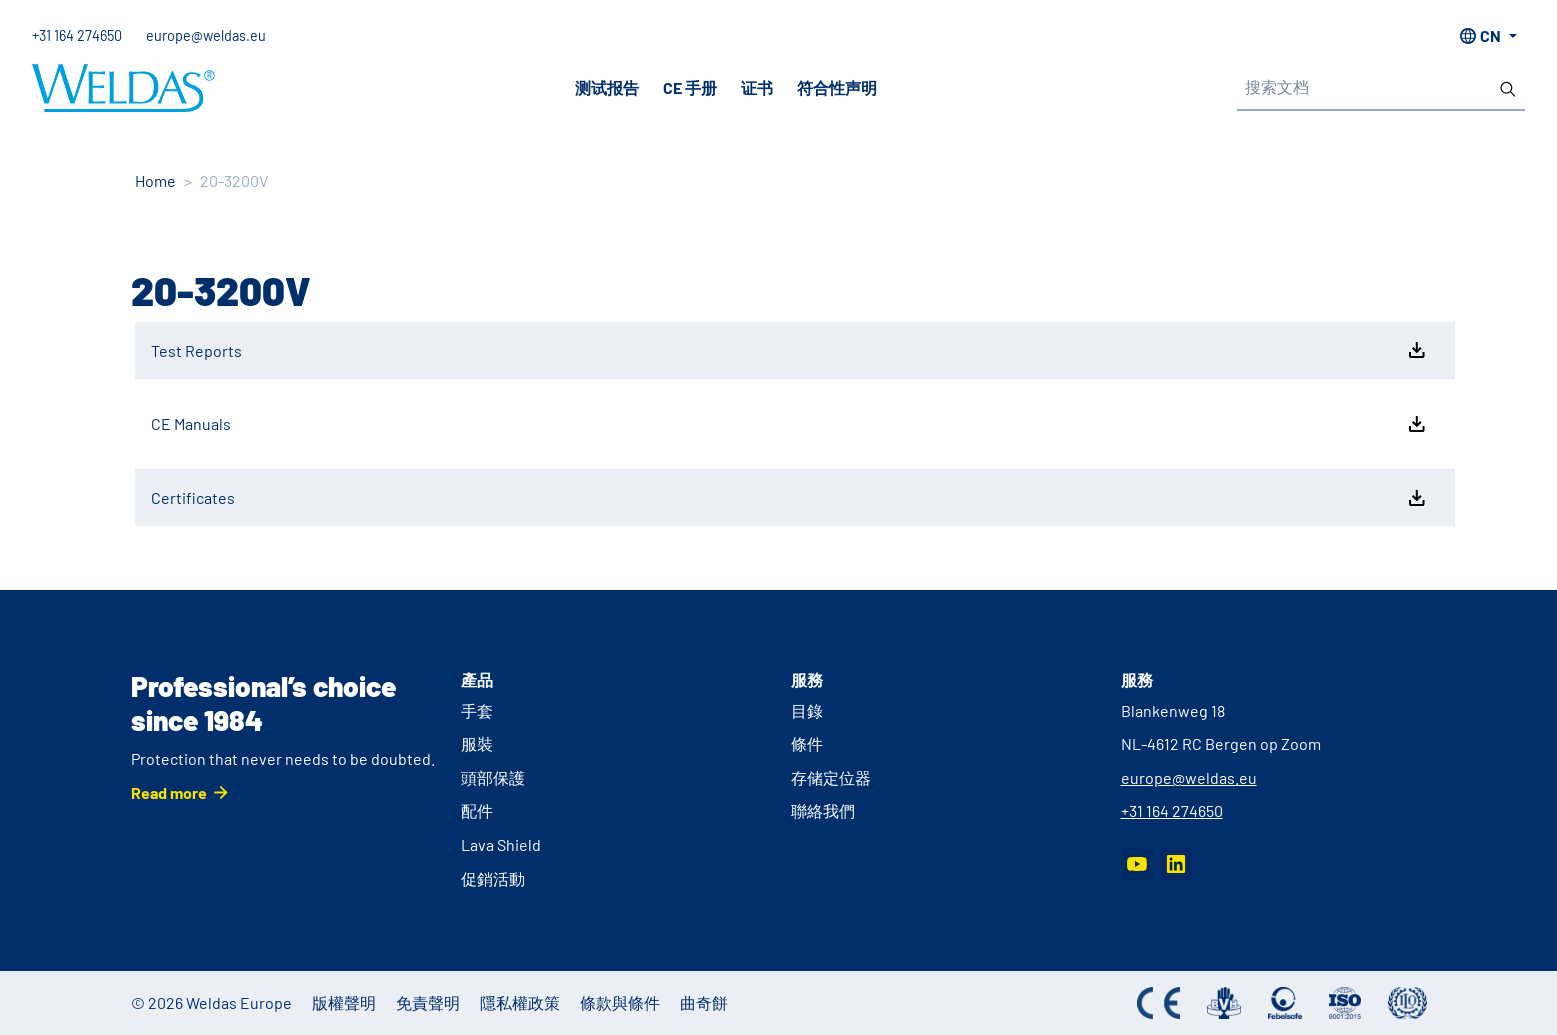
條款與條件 (620, 1002)
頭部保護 (493, 777)
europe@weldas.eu (206, 35)
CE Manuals (790, 424)
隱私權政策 (520, 1002)
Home (155, 180)
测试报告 (607, 87)
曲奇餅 (704, 1002)
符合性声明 (837, 87)
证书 (757, 87)
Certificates (790, 498)
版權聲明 (344, 1002)
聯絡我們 (823, 810)
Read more (169, 792)
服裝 (477, 743)
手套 (477, 710)
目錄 (807, 710)
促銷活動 (493, 878)
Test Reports (790, 350)
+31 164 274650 (77, 35)
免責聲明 (428, 1002)
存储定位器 (831, 777)
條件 (807, 743)
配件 (477, 810)
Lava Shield (501, 844)
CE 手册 (690, 87)
